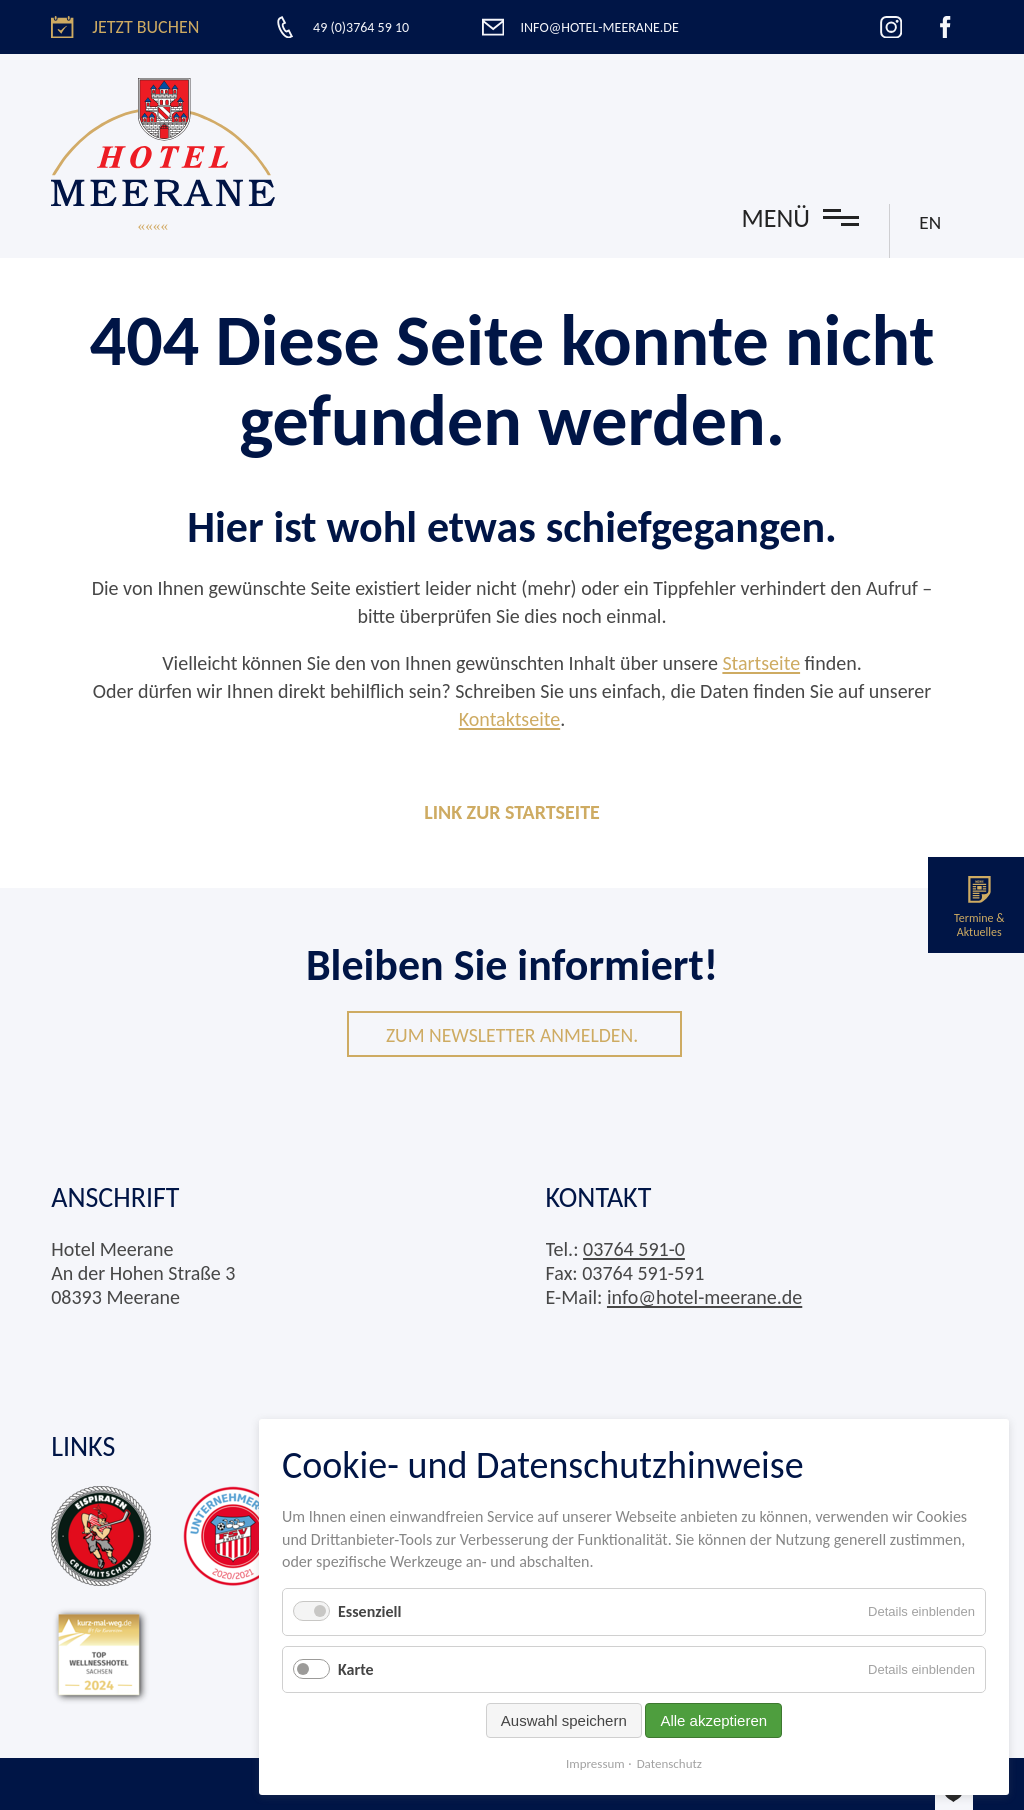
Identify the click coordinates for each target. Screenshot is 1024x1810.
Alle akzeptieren (713, 1720)
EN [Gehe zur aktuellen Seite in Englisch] (929, 222)
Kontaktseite (509, 719)
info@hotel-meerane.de (704, 1297)
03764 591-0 (634, 1249)
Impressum (595, 1763)
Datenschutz (669, 1763)
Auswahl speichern (564, 1720)
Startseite (761, 663)
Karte (356, 1669)
